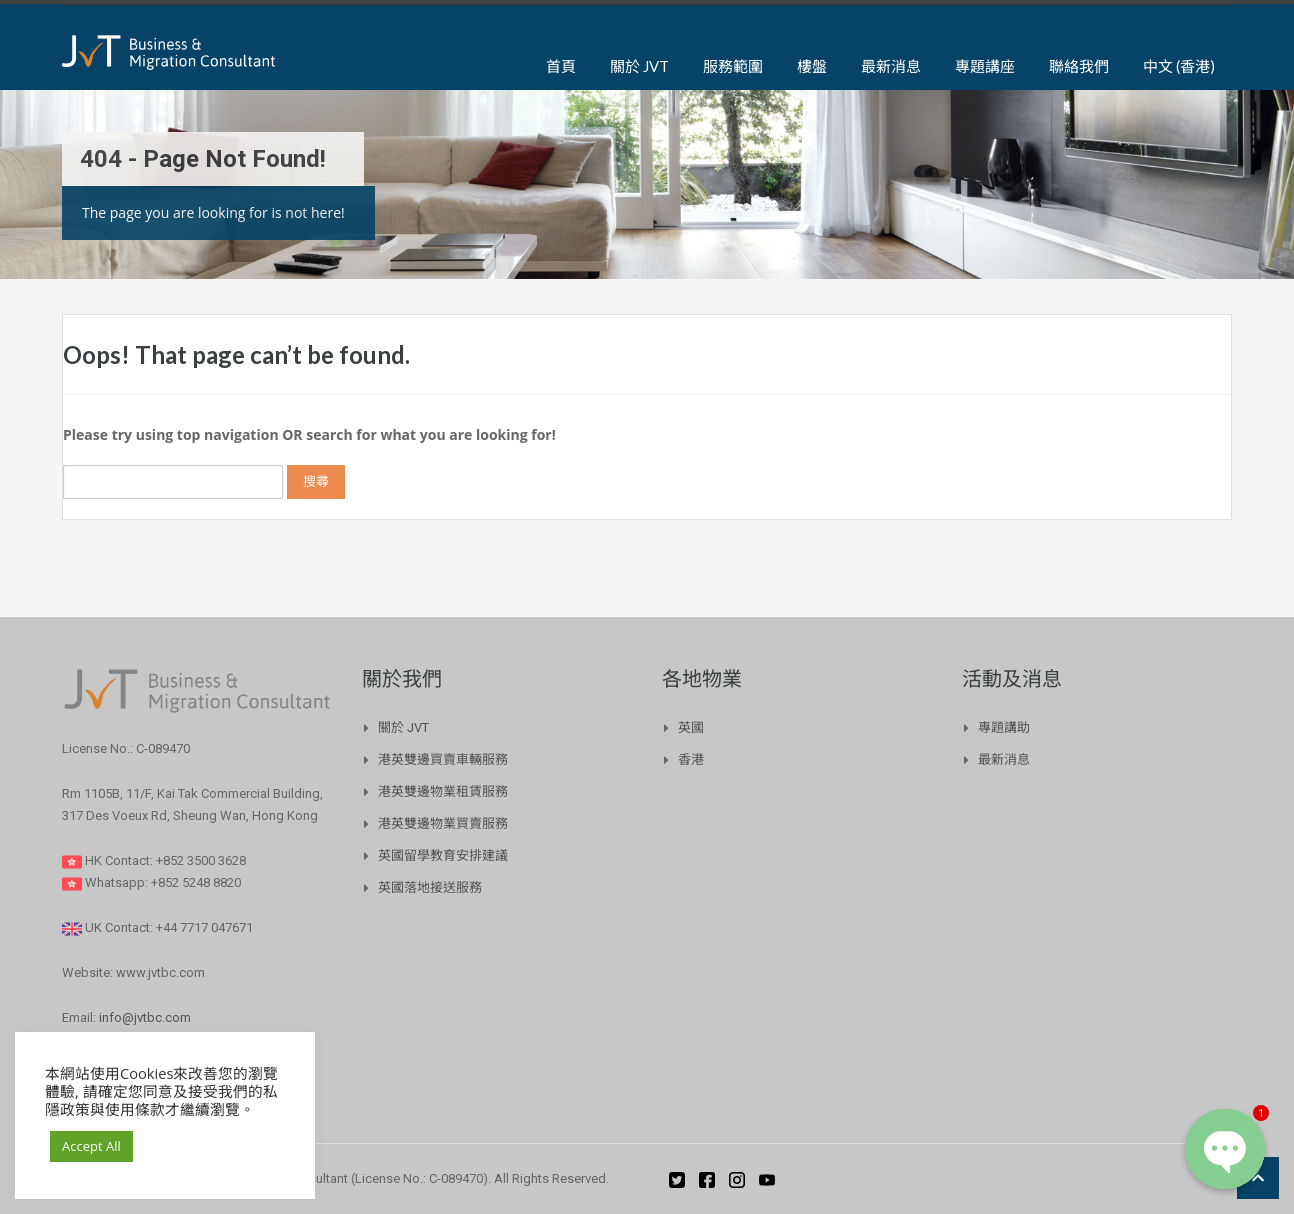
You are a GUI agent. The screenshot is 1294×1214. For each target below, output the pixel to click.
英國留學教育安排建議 (443, 855)
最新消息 (891, 66)
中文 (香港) (1179, 66)
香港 (691, 759)
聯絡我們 (1079, 66)
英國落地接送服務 (430, 887)
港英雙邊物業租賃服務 (443, 791)
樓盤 (812, 66)
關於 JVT (639, 66)
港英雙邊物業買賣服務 (443, 823)
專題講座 (985, 66)
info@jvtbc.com (145, 1017)
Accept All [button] (91, 1146)
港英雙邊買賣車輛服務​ (443, 759)
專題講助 (1004, 727)
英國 (691, 727)
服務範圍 (733, 66)
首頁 (561, 66)
